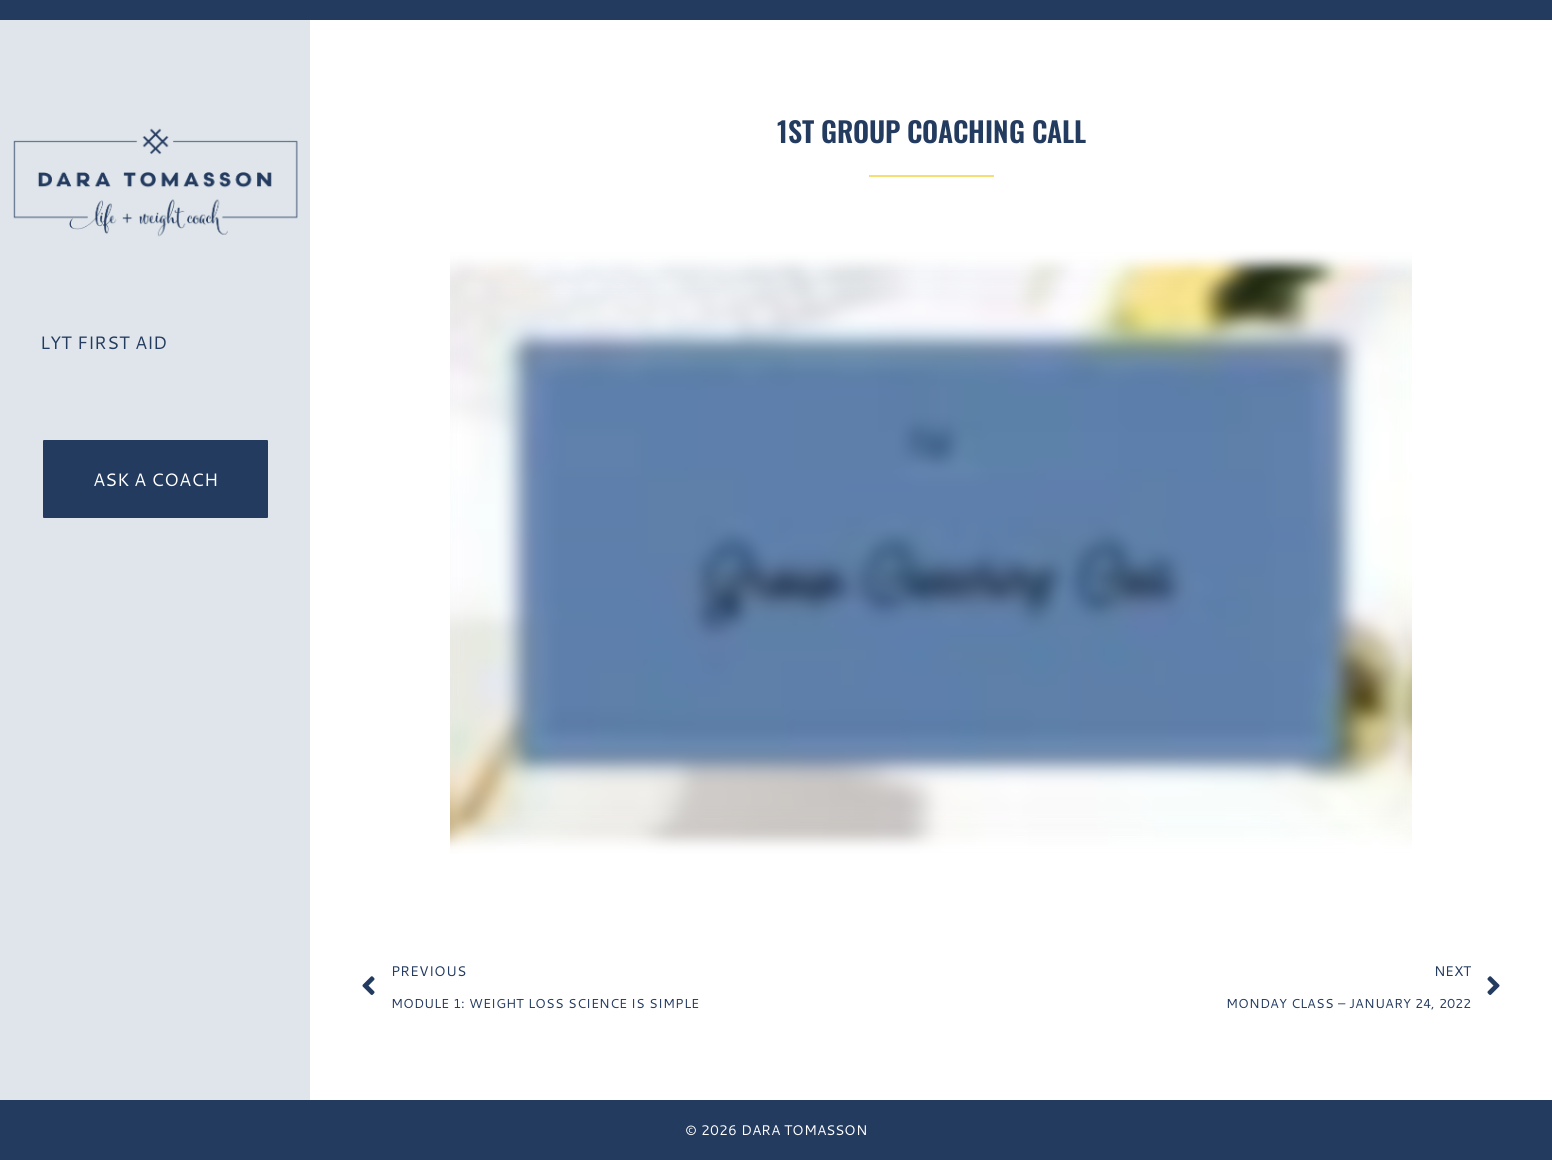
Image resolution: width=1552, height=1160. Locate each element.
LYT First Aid (103, 342)
